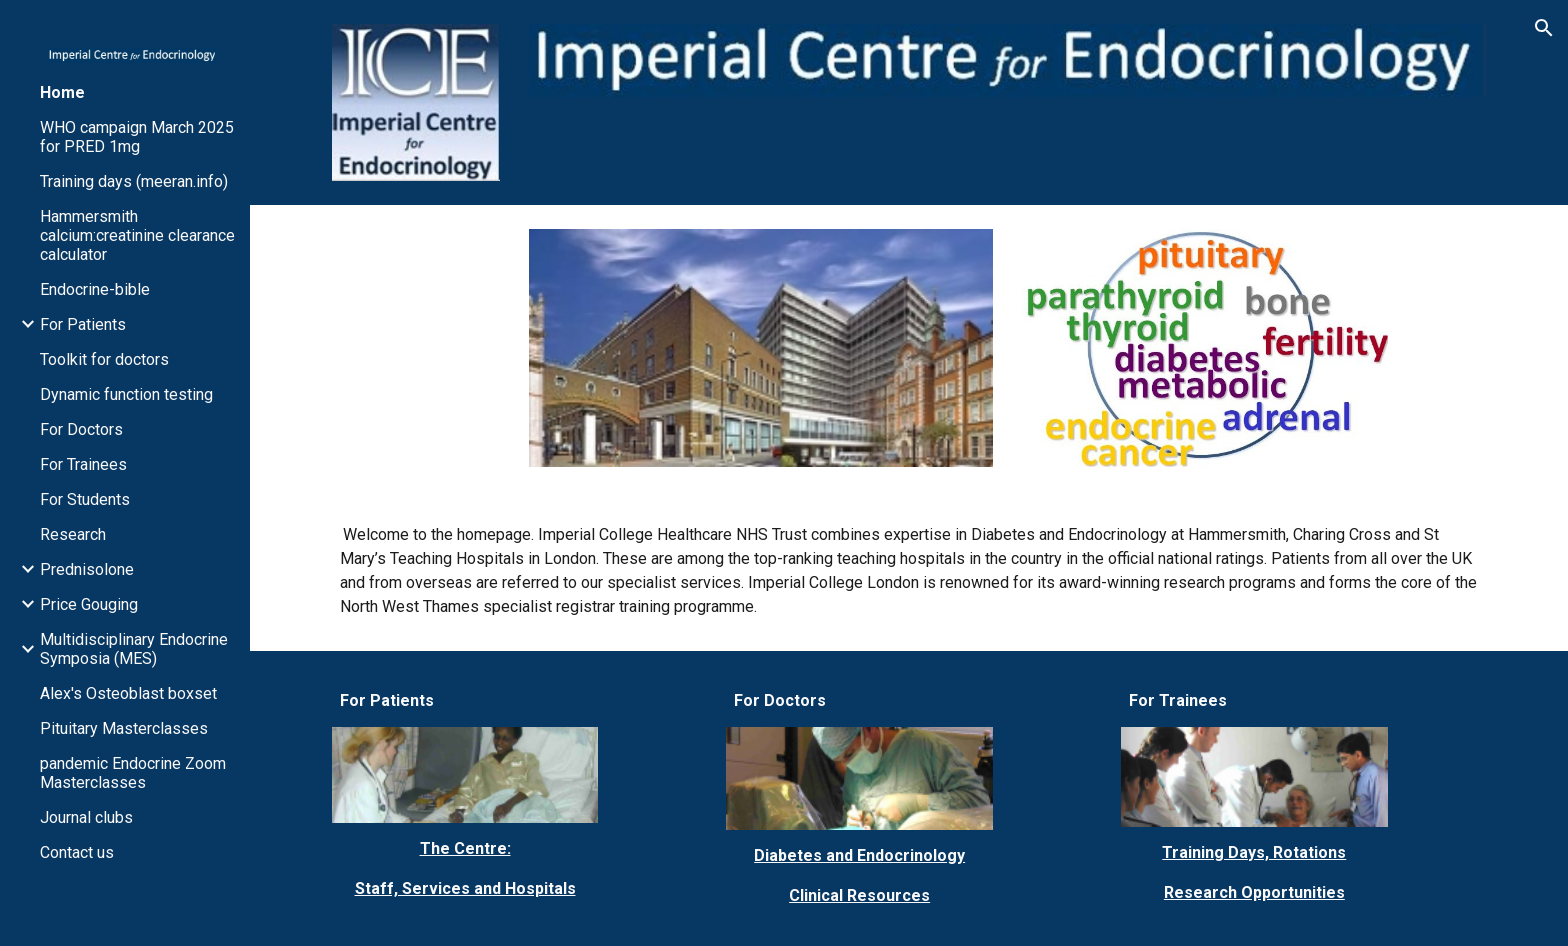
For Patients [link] (83, 324)
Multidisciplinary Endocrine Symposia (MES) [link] (134, 649)
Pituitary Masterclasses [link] (124, 728)
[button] (1544, 28)
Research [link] (73, 534)
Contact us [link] (77, 852)
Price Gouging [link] (89, 604)
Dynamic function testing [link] (126, 394)
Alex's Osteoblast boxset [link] (128, 693)
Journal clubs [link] (86, 817)
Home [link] (62, 92)
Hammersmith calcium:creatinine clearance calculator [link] (137, 235)
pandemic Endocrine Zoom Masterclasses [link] (133, 773)
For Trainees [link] (83, 464)
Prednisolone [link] (87, 569)
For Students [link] (85, 499)
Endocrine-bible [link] (95, 289)
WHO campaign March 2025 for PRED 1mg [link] (137, 137)
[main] (909, 571)
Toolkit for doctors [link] (104, 359)
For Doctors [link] (81, 429)
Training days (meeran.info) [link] (134, 181)
